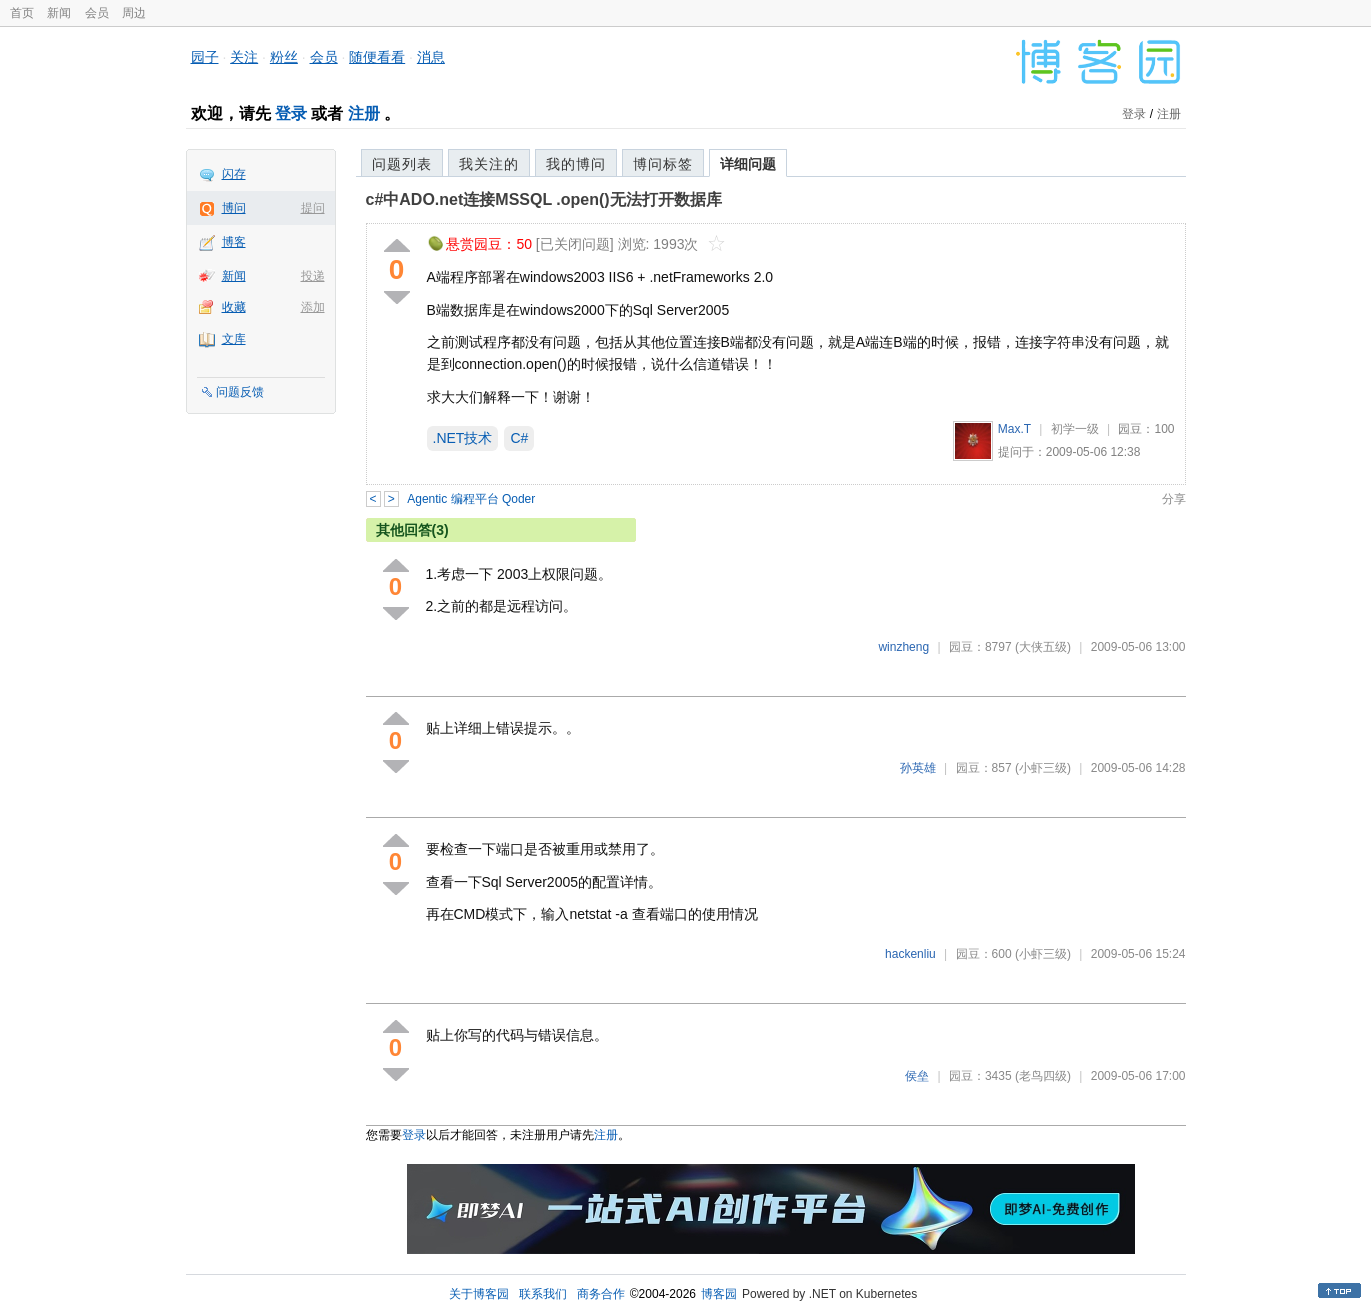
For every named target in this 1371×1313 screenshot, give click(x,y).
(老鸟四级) (1043, 1076)
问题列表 (402, 164)
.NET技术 (463, 438)
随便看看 (377, 57)
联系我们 (543, 1294)
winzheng (903, 647)
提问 (313, 208)
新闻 (59, 13)
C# (519, 438)
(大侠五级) (1043, 647)
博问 (234, 208)
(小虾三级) (1043, 768)
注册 (364, 113)
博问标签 (663, 164)
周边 (134, 13)
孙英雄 (918, 768)
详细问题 (748, 164)
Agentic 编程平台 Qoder (471, 499)
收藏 (234, 307)
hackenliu (910, 954)
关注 (244, 57)
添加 (313, 307)
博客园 (719, 1294)
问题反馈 (240, 392)
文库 (234, 339)
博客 (234, 242)
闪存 (234, 174)
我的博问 (576, 164)
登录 (291, 113)
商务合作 (601, 1294)
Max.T (1014, 429)
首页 (22, 13)
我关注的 (489, 164)
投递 (313, 276)
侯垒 (917, 1076)
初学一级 (1075, 429)
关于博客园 (479, 1294)
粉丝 (284, 57)
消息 (431, 57)
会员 (97, 13)
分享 (1174, 499)
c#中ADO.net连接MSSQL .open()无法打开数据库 (544, 199)
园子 (205, 57)
